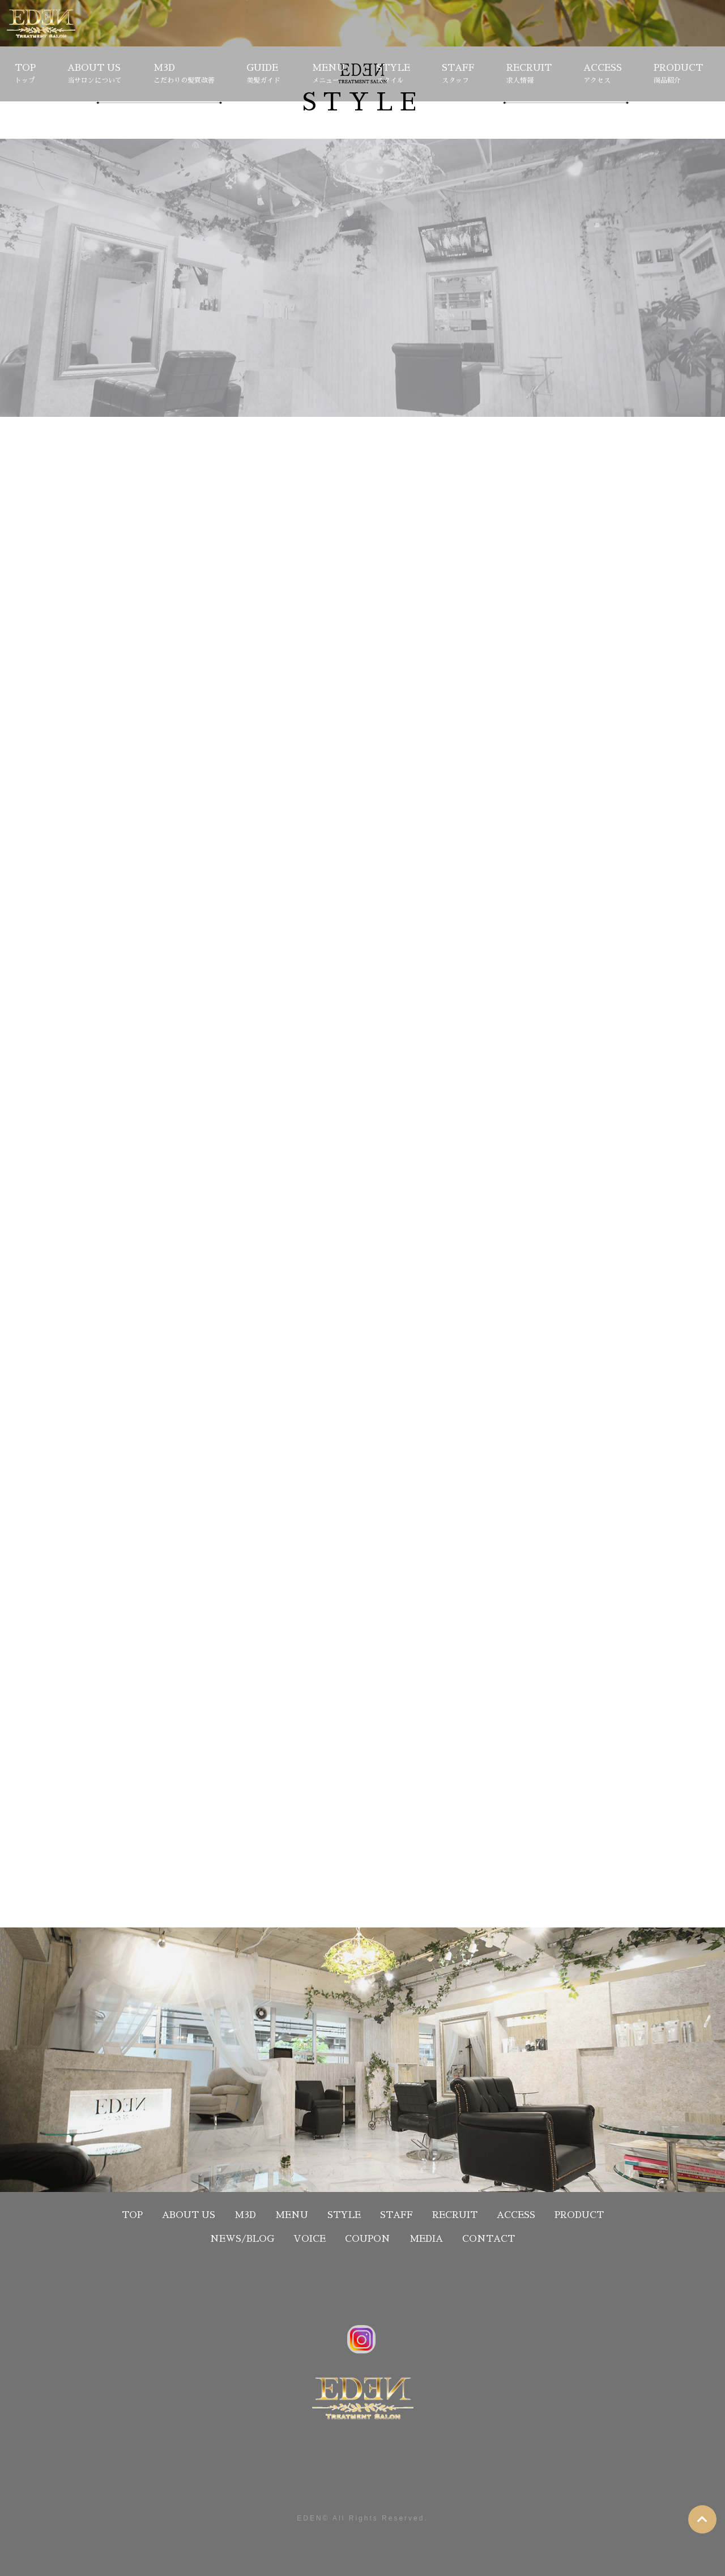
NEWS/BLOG (242, 2239)
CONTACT (488, 2239)
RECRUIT (529, 75)
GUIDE (263, 75)
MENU (328, 75)
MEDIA (426, 2239)
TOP (25, 75)
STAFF (458, 75)
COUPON (367, 2239)
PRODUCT (678, 75)
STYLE (393, 75)
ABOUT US (94, 75)
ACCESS (602, 75)
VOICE (309, 2239)
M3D (184, 75)
